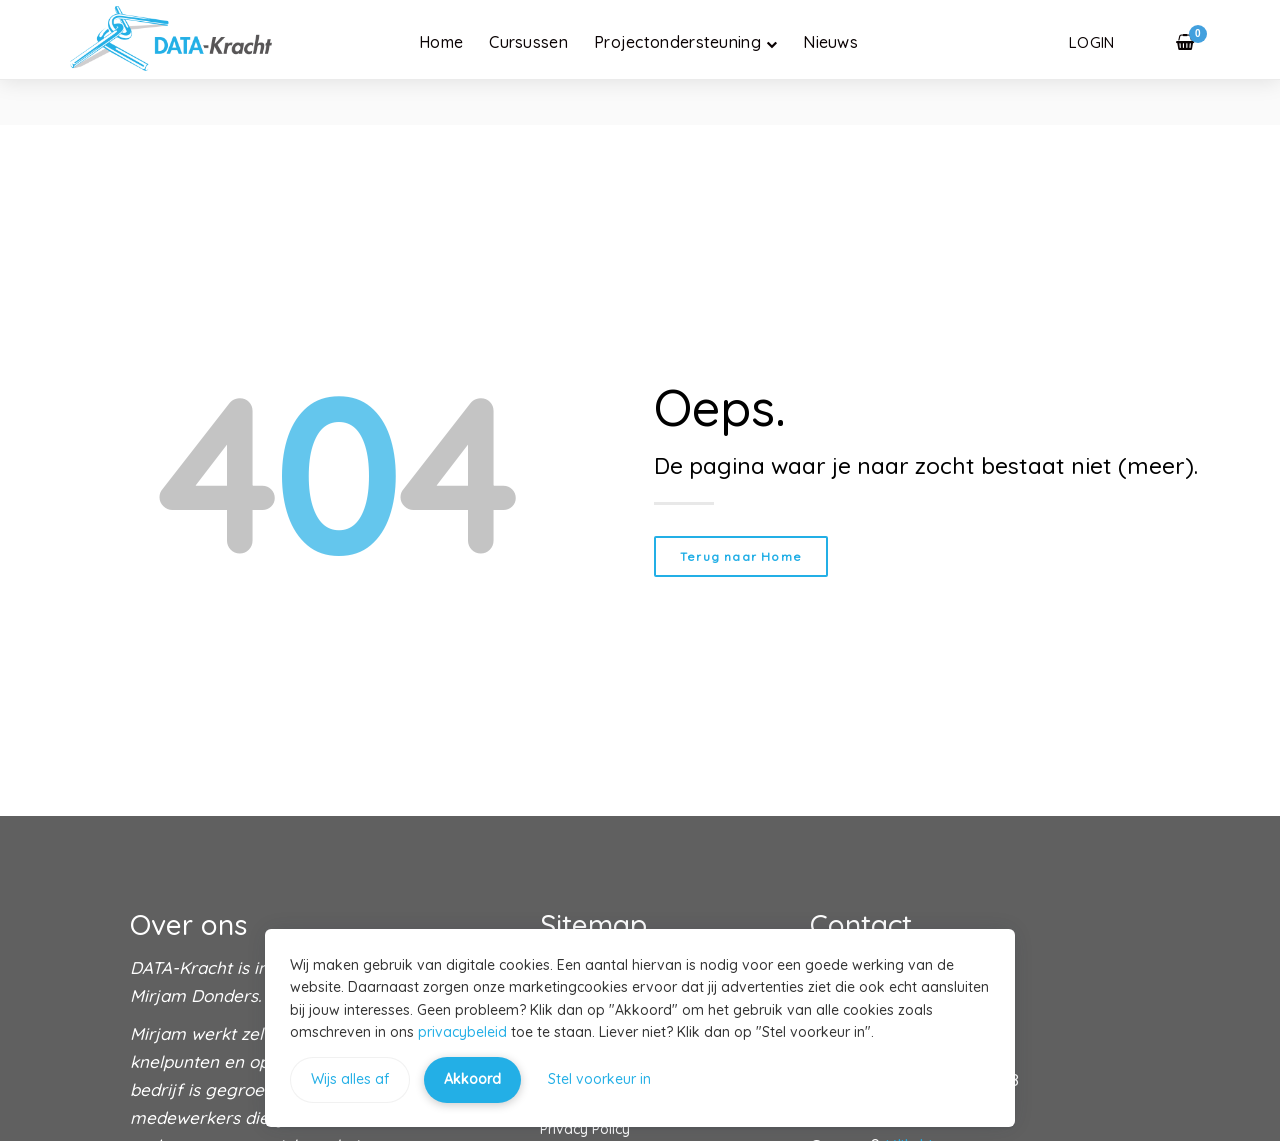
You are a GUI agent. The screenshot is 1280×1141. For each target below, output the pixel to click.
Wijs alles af (350, 1079)
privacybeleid (462, 1032)
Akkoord (472, 1079)
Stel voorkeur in (599, 1079)
